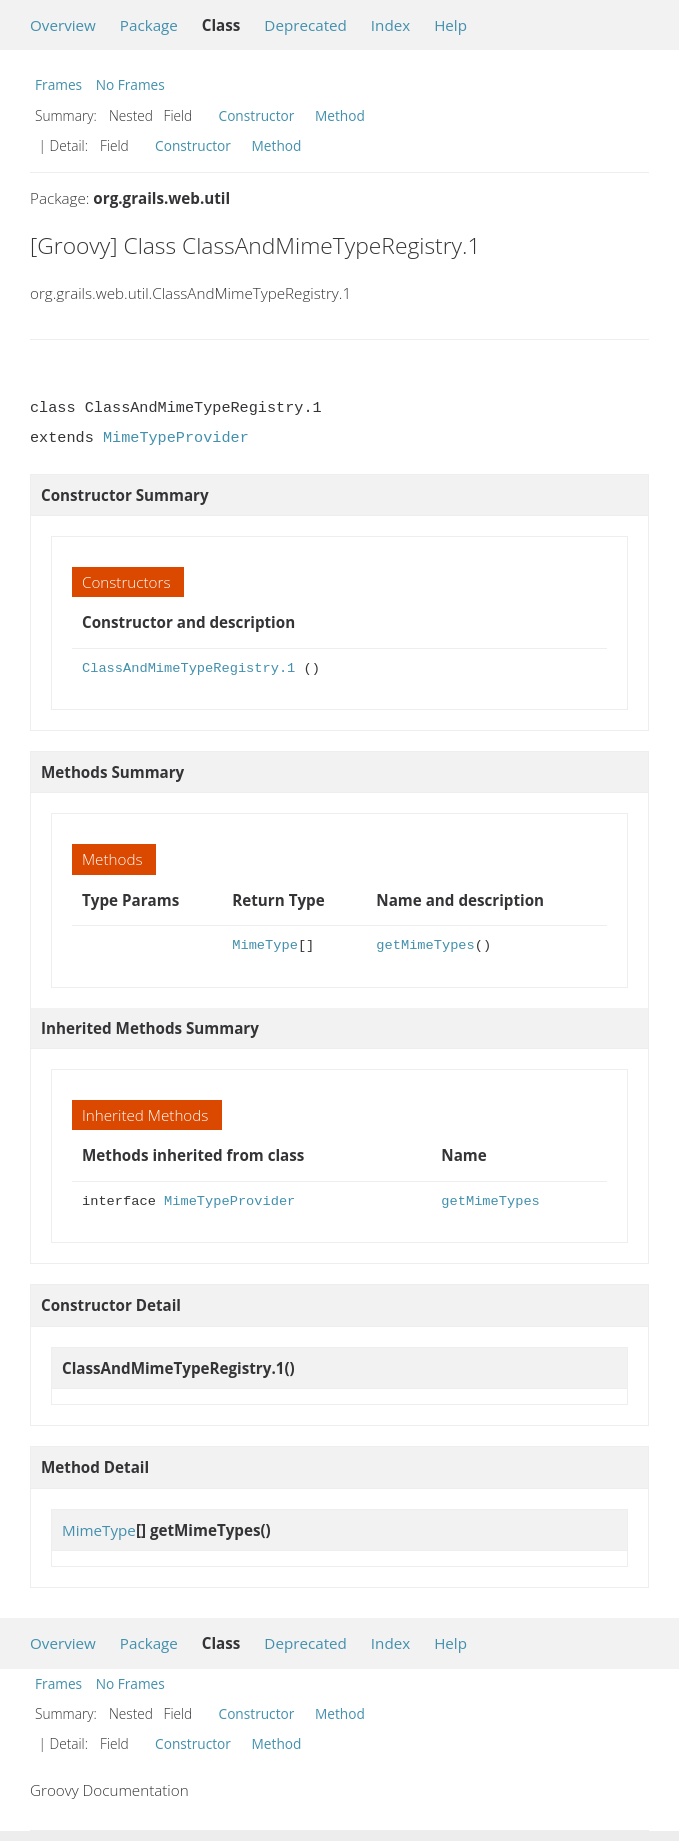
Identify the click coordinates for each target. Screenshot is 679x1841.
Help (450, 25)
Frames (58, 84)
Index (390, 25)
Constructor (257, 115)
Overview (63, 25)
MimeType (265, 945)
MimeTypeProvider (176, 438)
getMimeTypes (425, 945)
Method (340, 115)
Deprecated (305, 25)
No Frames (130, 84)
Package (149, 25)
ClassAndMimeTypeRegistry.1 (188, 668)
